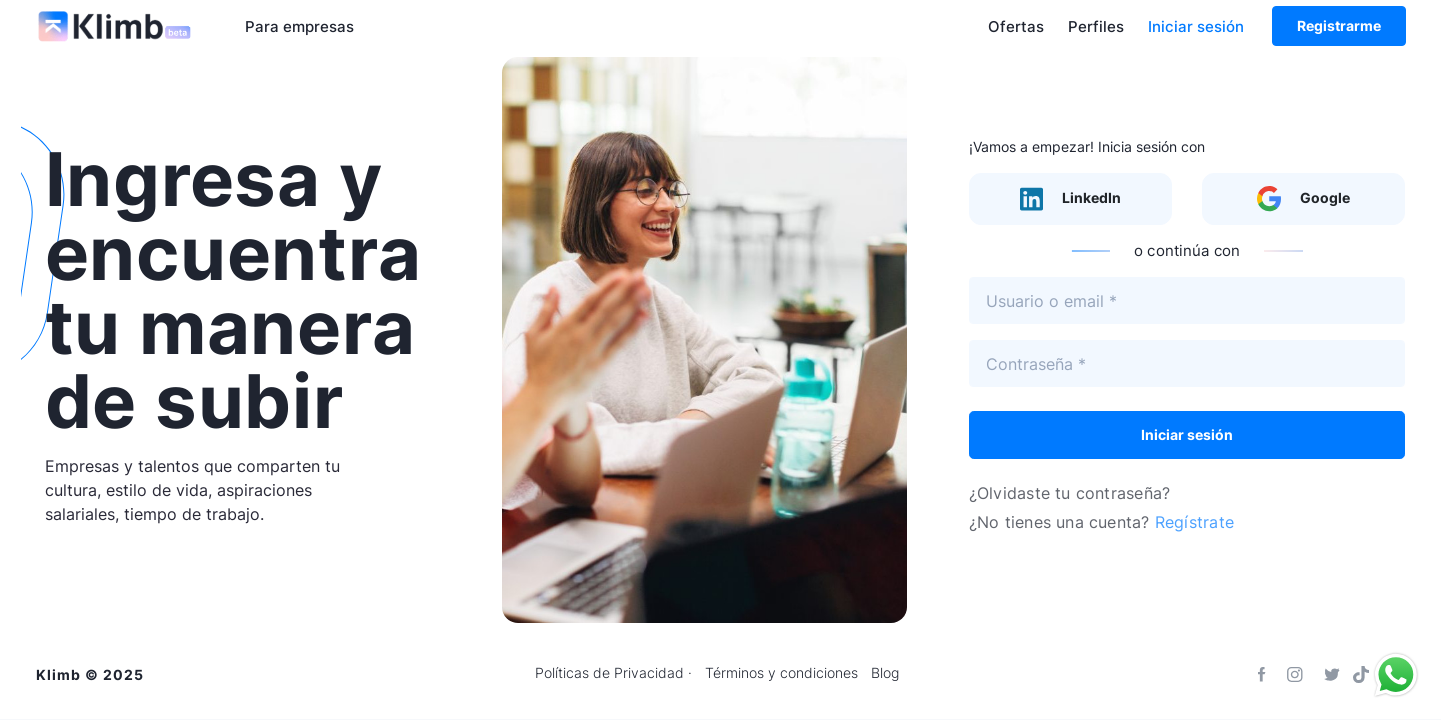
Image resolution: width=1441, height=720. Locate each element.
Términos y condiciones (781, 673)
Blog (885, 673)
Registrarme (1339, 25)
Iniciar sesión (1196, 26)
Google (1303, 199)
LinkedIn (1070, 199)
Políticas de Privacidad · (613, 673)
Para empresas (299, 26)
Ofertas (1016, 26)
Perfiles (1096, 26)
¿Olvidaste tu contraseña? (1069, 493)
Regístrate (1194, 522)
